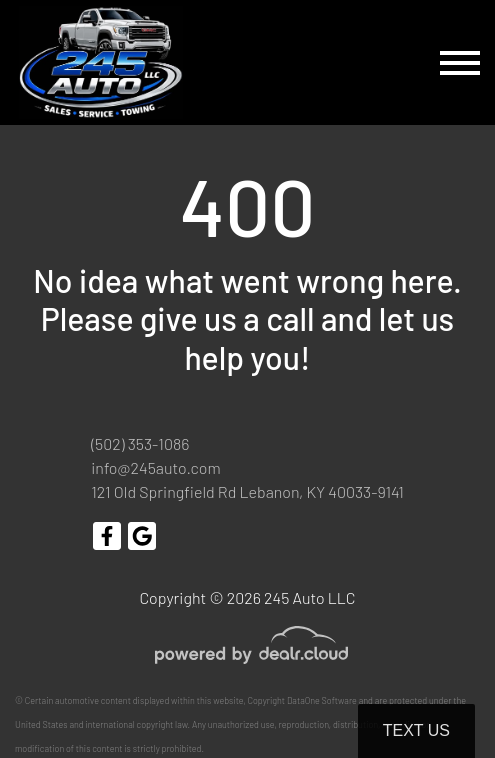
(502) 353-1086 (140, 443)
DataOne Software (322, 700)
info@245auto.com (155, 467)
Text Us (416, 730)
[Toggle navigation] (460, 62)
